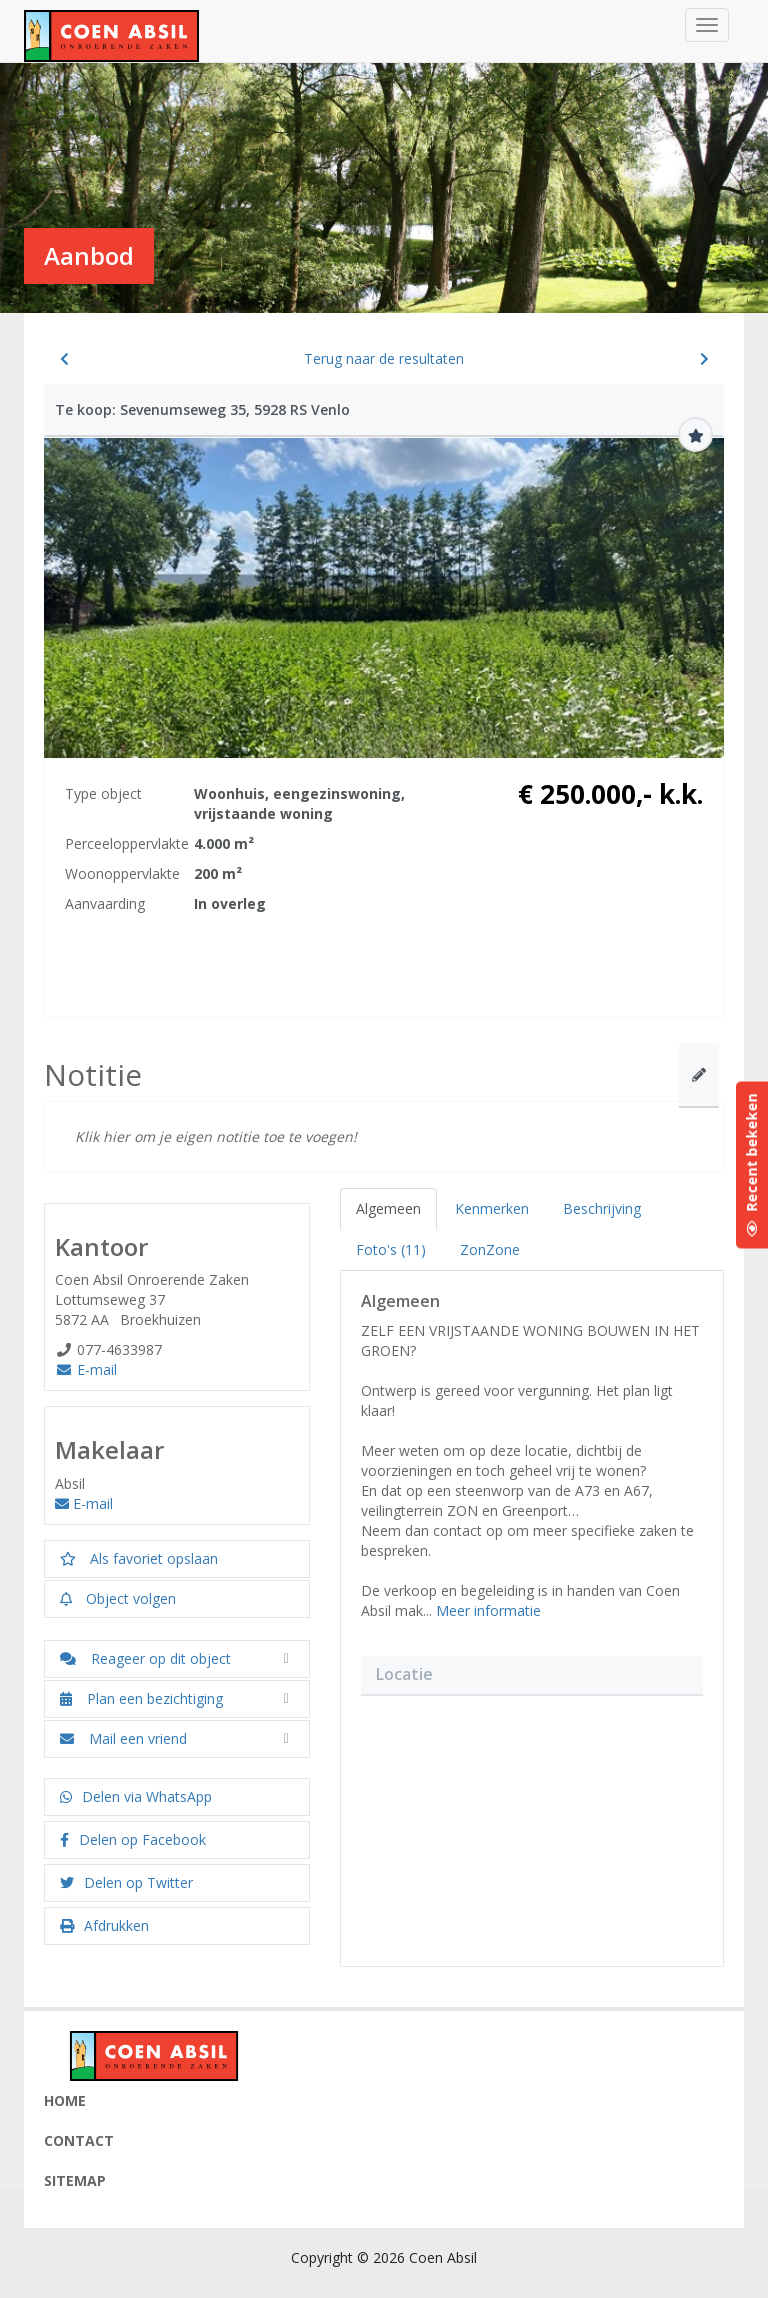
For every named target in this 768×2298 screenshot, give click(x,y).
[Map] (532, 1821)
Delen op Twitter (126, 1882)
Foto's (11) (391, 1249)
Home (65, 2100)
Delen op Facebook (133, 1839)
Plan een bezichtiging (141, 1698)
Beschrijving (602, 1208)
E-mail (86, 1369)
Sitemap (75, 2180)
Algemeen (388, 1208)
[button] (532, 1821)
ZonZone (490, 1249)
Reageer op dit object (145, 1658)
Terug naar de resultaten (384, 358)
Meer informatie (488, 1610)
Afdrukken (104, 1925)
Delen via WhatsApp (136, 1796)
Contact (79, 2140)
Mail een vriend (123, 1738)
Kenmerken (492, 1208)
